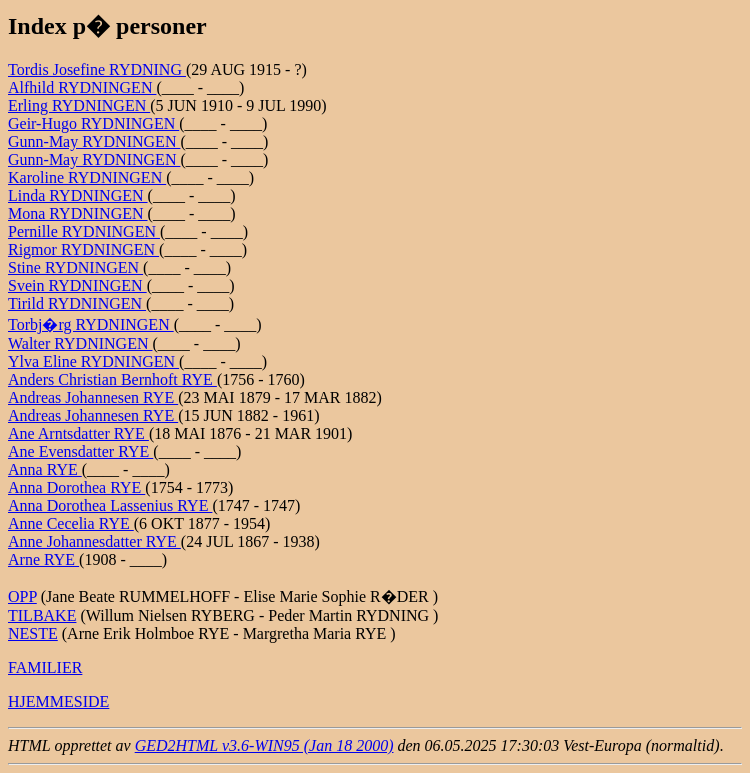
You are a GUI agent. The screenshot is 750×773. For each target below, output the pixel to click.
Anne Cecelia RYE (71, 523)
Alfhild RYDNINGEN (82, 87)
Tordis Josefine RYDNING (97, 69)
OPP (22, 596)
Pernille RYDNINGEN (84, 231)
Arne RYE (43, 559)
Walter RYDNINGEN (80, 343)
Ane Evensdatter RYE (80, 451)
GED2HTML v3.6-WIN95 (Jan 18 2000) (264, 745)
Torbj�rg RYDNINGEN (91, 324)
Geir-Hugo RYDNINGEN (93, 123)
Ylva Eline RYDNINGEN (93, 361)
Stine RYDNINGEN (75, 267)
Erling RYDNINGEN (79, 105)
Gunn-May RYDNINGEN (94, 141)
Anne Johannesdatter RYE (94, 541)
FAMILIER (45, 667)
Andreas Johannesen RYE (93, 397)
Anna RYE (45, 469)
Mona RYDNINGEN (78, 213)
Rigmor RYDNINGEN (83, 249)
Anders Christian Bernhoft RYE (112, 379)
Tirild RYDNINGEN (77, 303)
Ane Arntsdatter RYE (78, 433)
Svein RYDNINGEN (77, 285)
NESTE (33, 633)
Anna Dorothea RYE (76, 487)
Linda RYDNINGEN (78, 195)
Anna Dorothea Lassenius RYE (110, 505)
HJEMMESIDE (58, 701)
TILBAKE (42, 615)
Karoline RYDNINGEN (87, 177)
